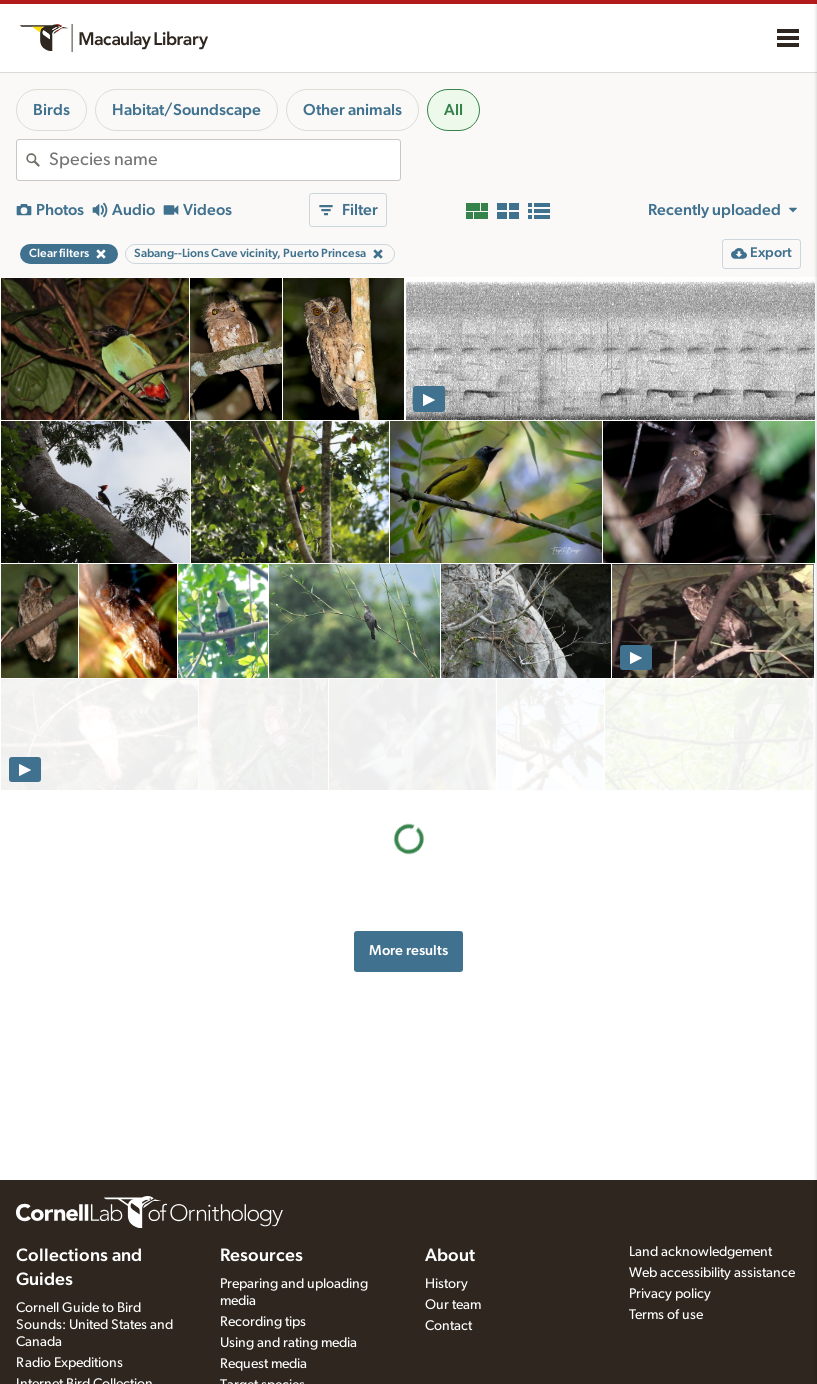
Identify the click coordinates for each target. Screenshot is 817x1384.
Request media (263, 1364)
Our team (453, 1305)
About (450, 1256)
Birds (51, 110)
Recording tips (263, 1322)
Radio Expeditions (69, 1363)
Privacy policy (670, 1294)
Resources (261, 1256)
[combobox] (224, 160)
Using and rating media (288, 1343)
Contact (448, 1326)
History (446, 1284)
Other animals (352, 110)
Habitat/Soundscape (186, 110)
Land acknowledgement (700, 1252)
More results (408, 838)
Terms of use (666, 1315)
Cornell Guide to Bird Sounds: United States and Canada (94, 1325)
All (453, 110)
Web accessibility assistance (712, 1273)
